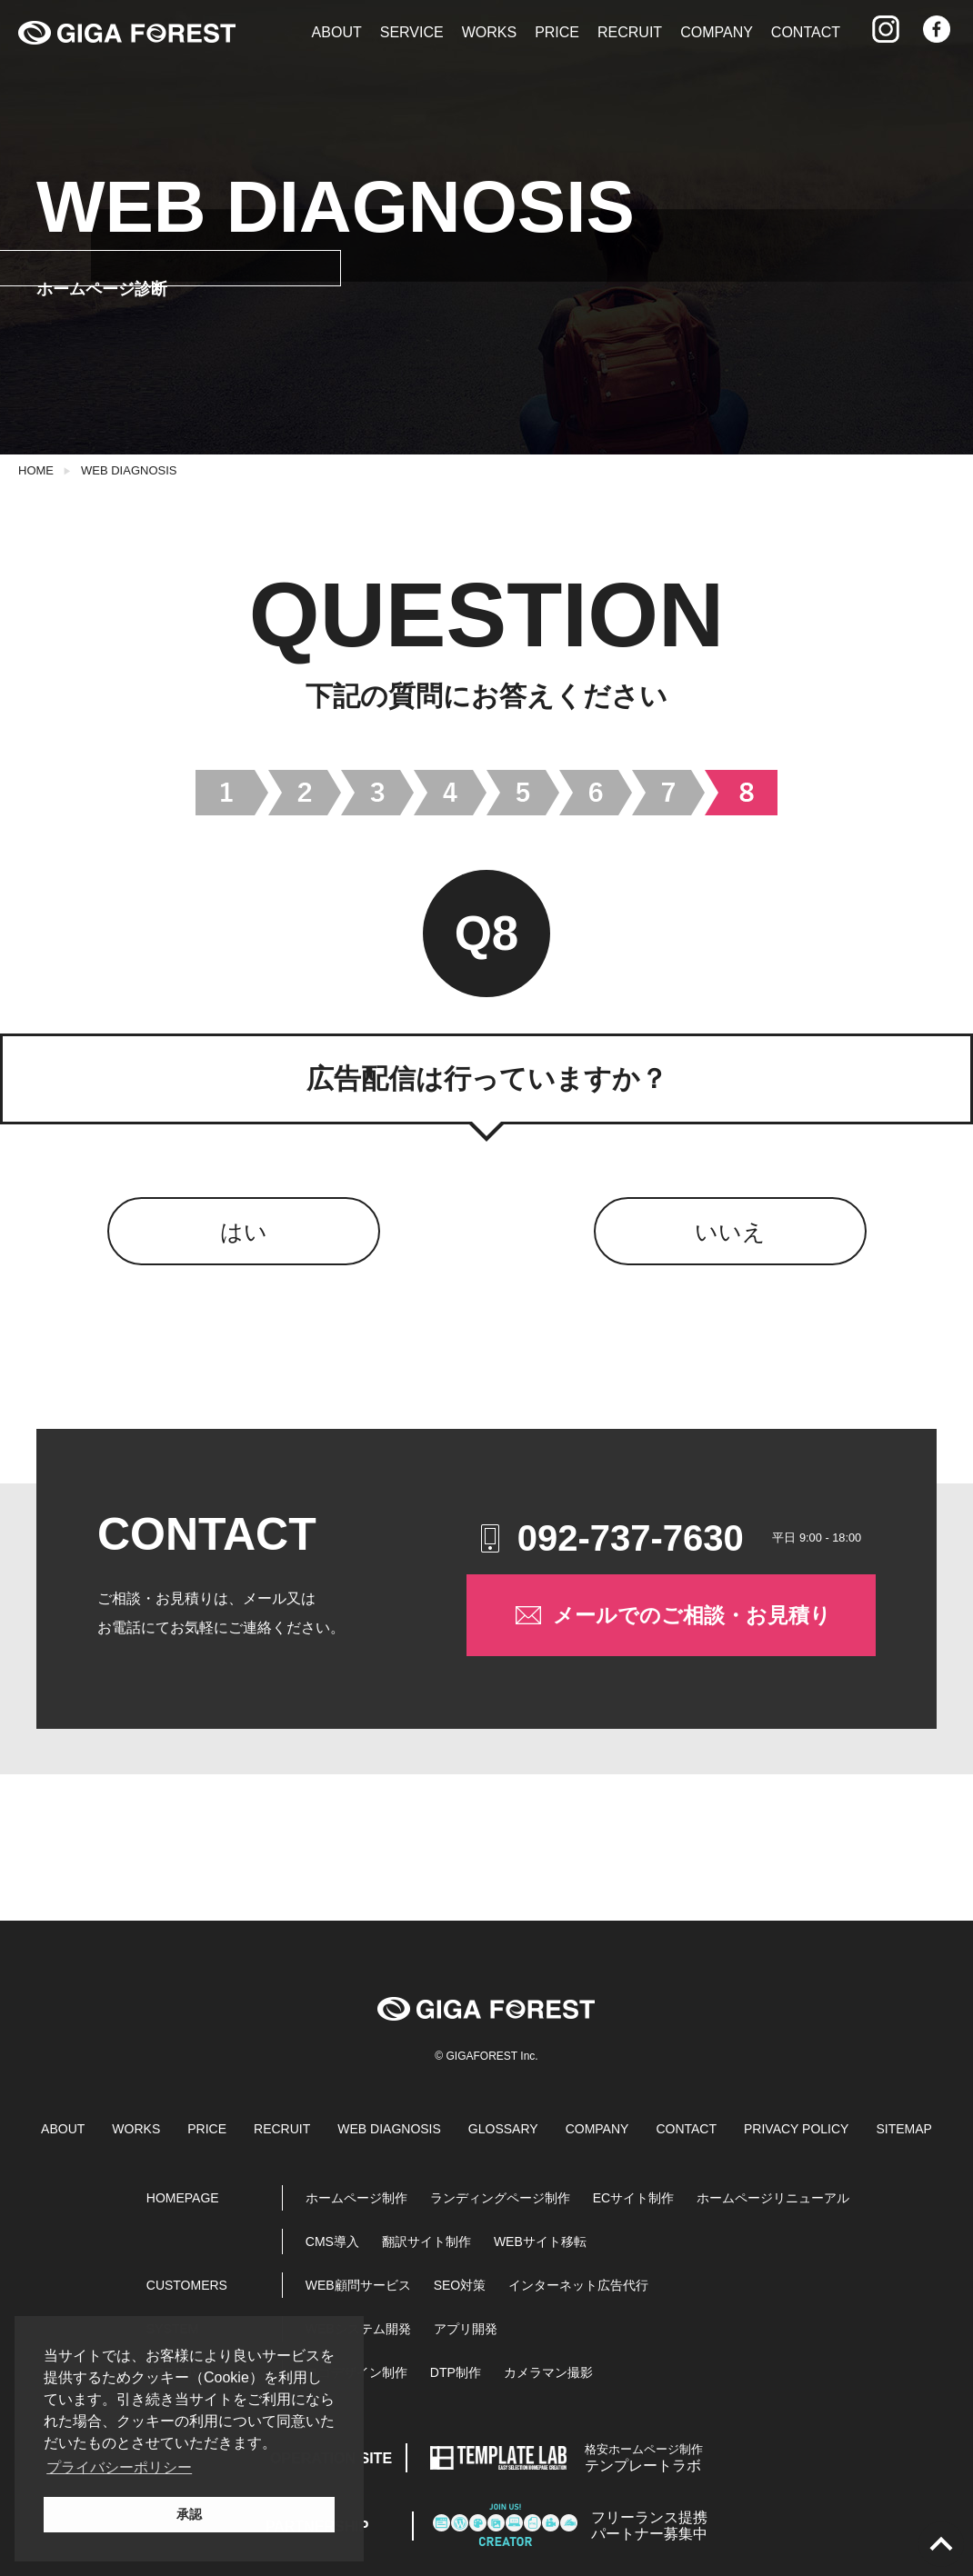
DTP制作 (455, 2372)
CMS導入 (332, 2241)
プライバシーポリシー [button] (119, 2467)
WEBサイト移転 (540, 2241)
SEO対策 (460, 2285)
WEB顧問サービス (358, 2285)
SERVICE (412, 32)
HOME (36, 470)
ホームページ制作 (356, 2198)
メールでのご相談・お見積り (671, 1615)
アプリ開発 (465, 2328)
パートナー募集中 (649, 2525)
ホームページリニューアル (773, 2198)
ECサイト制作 (633, 2198)
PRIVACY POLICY (796, 2129)
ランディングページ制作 (500, 2198)
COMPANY (716, 32)
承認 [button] (189, 2514)
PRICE (557, 32)
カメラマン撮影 (548, 2372)
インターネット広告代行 (578, 2285)
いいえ (730, 1231)
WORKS (489, 32)
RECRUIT (629, 32)
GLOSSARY (503, 2129)
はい (243, 1231)
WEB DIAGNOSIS (128, 470)
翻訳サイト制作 (426, 2241)
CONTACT (805, 32)
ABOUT (337, 32)
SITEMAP (903, 2129)
